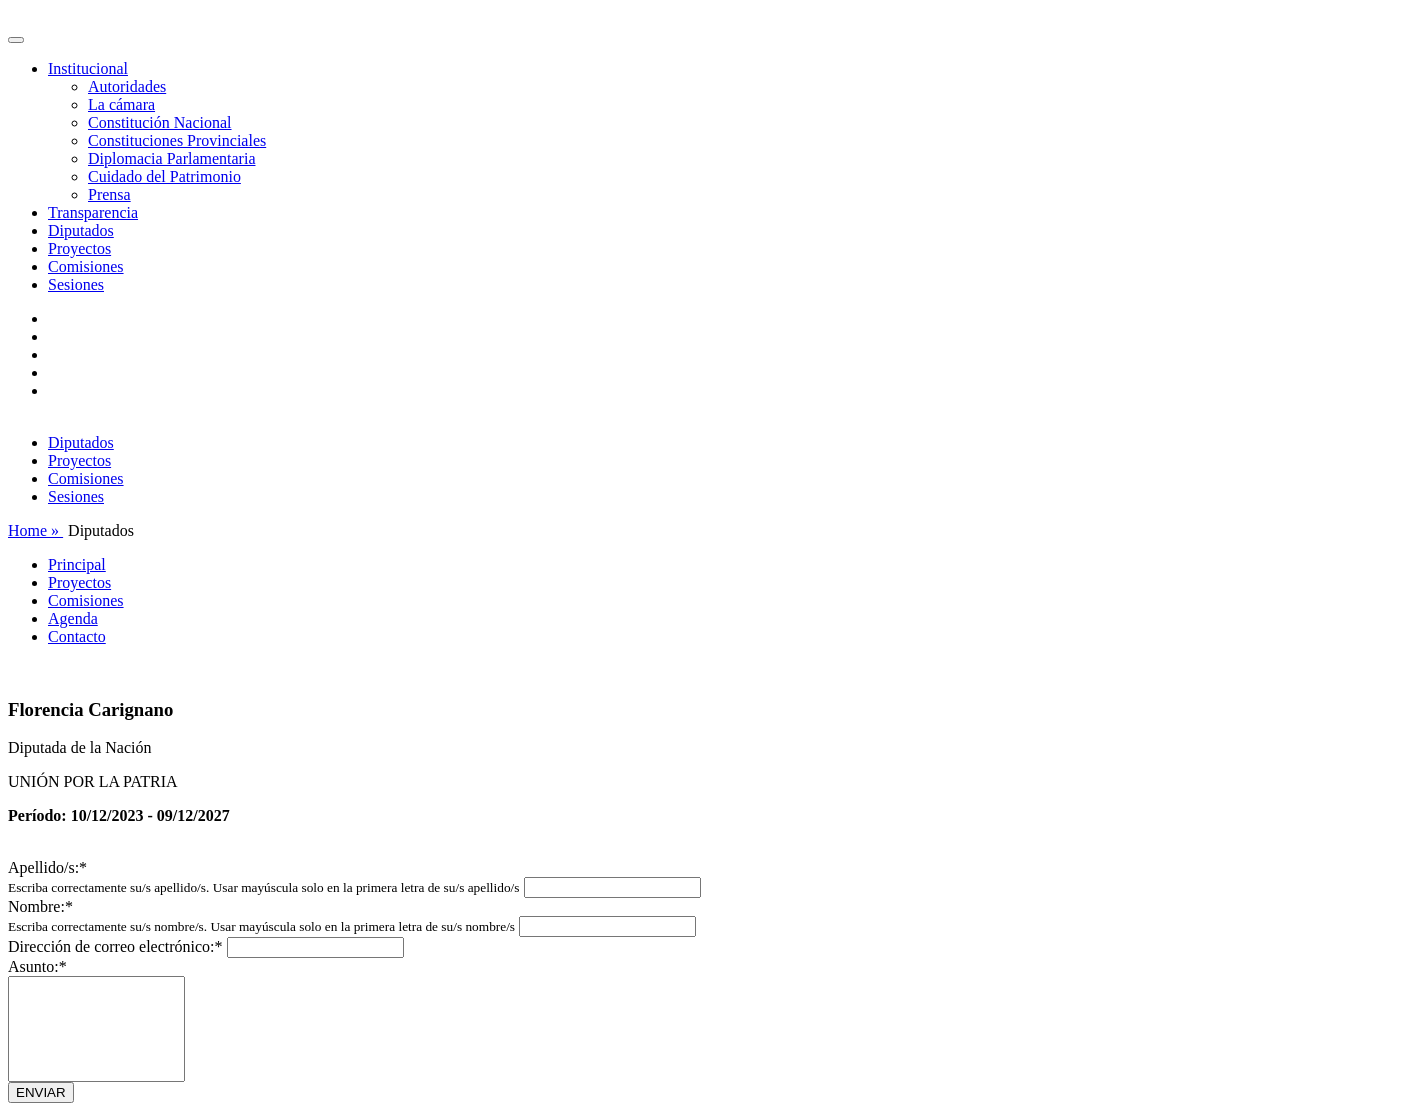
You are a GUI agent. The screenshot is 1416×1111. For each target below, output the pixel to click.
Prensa (109, 194)
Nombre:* (40, 906)
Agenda (73, 618)
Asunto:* (37, 966)
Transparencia (93, 212)
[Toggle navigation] (16, 40)
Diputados (81, 230)
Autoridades (127, 86)
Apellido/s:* (47, 867)
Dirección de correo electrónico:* (115, 946)
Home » (35, 530)
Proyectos (79, 248)
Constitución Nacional (160, 122)
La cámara (121, 104)
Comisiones (86, 266)
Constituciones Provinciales (177, 140)
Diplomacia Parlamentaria (171, 158)
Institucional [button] (88, 68)
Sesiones (76, 284)
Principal (77, 564)
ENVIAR (41, 1092)
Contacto (77, 636)
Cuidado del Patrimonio (164, 176)
